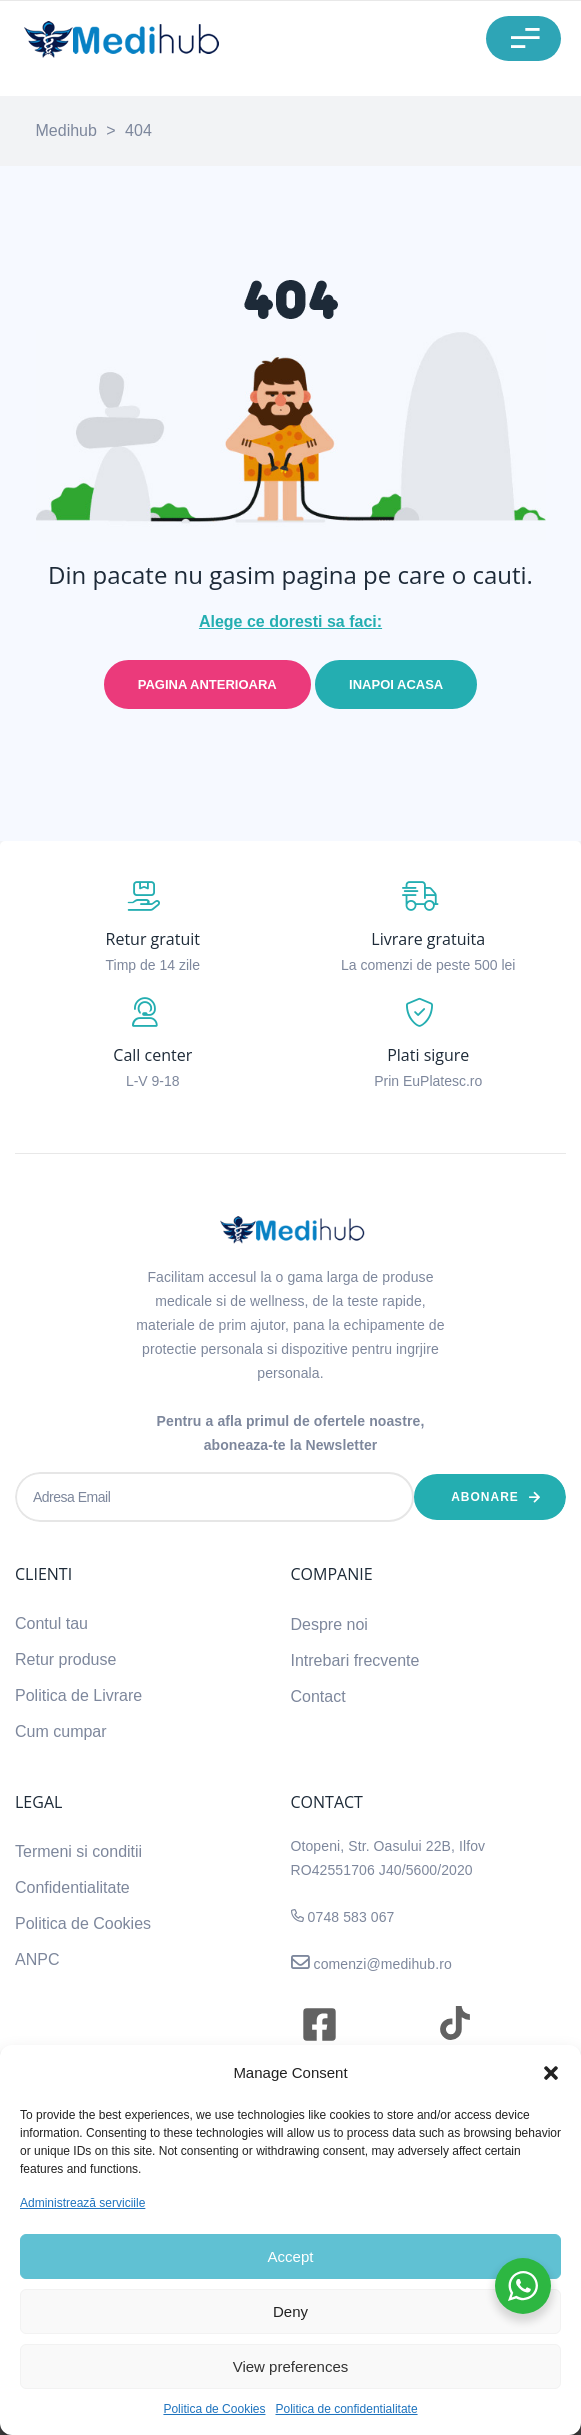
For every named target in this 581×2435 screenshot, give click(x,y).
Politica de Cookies (214, 2409)
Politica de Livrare (78, 1695)
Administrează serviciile (82, 2203)
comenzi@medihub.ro (381, 1964)
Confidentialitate (72, 1887)
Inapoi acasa (396, 684)
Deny (290, 2311)
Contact (318, 1696)
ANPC (37, 1959)
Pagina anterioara (207, 684)
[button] (551, 2073)
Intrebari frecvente (355, 1660)
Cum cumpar (61, 1731)
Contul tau (51, 1623)
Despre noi (329, 1624)
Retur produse (65, 1659)
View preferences (291, 2366)
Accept (291, 2256)
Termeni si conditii (78, 1851)
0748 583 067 (351, 1917)
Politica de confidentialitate (346, 2409)
